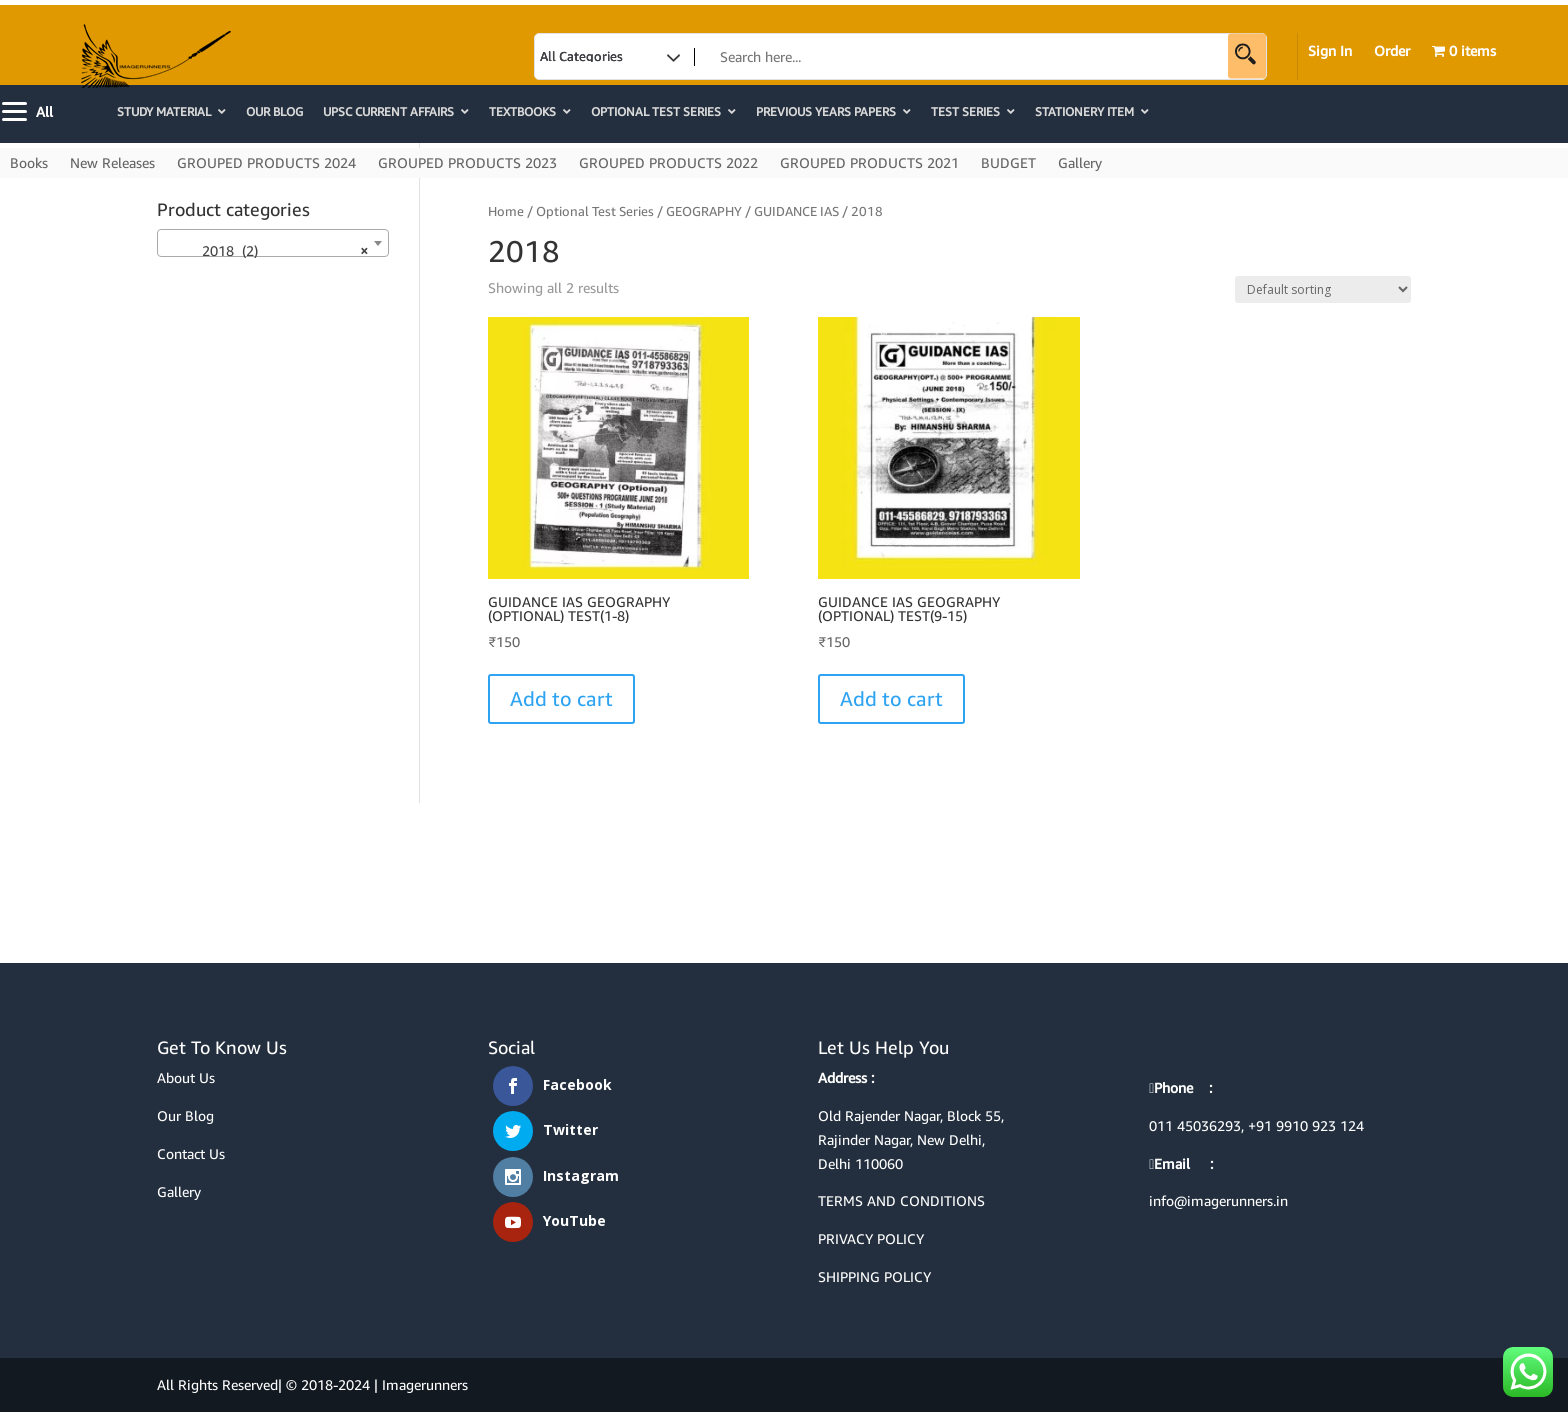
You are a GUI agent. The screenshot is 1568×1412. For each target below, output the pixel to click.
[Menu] (29, 109)
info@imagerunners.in (1218, 1200)
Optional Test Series (595, 211)
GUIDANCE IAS (796, 211)
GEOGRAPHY (704, 211)
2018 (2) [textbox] (267, 251)
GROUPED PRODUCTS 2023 (467, 163)
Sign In (1330, 51)
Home (506, 211)
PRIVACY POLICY (871, 1238)
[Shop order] (1323, 289)
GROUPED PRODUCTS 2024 (266, 163)
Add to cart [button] (561, 698)
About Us (186, 1077)
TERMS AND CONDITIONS (901, 1200)
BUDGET (1008, 163)
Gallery (1080, 163)
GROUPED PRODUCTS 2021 (869, 163)
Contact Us (191, 1153)
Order (1392, 51)
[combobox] (273, 243)
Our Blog (185, 1115)
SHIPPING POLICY (874, 1276)
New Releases (112, 163)
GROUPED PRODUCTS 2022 (668, 163)
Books (29, 163)
